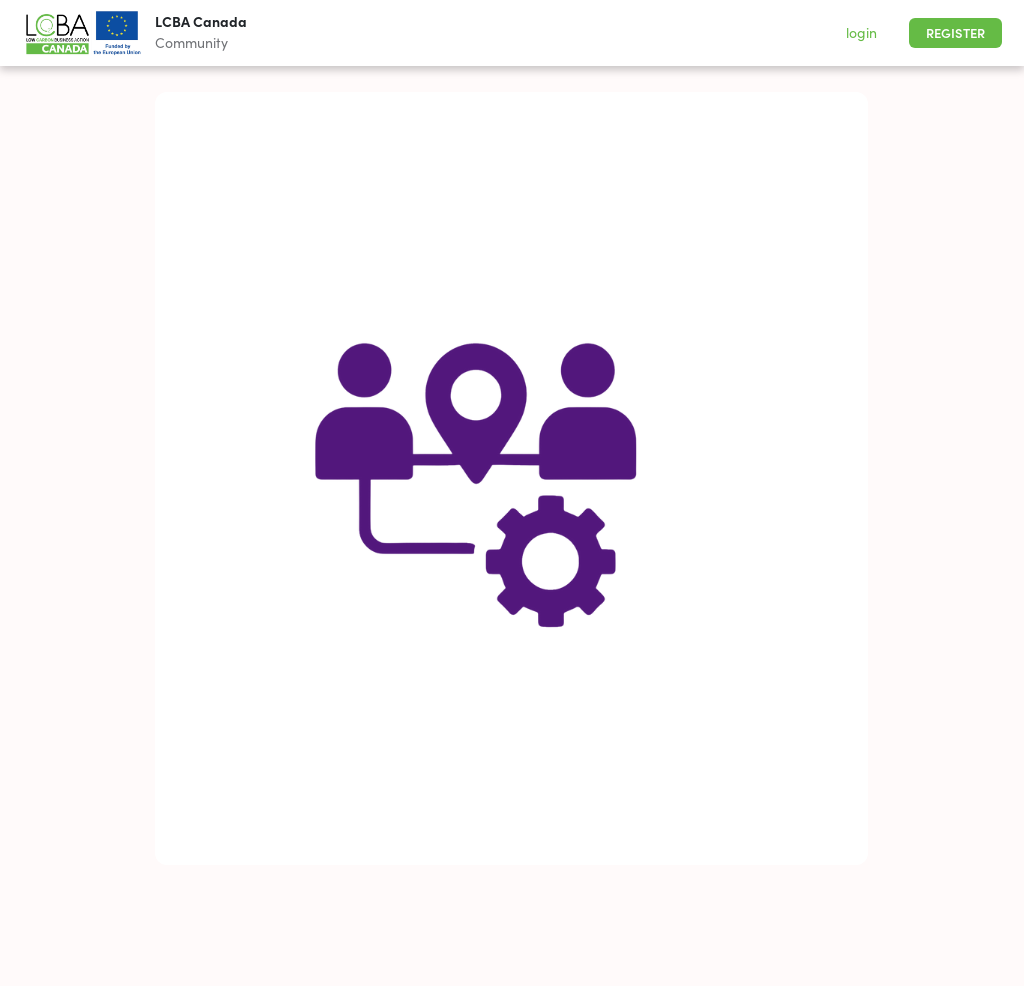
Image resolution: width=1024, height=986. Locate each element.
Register (955, 33)
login (861, 33)
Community (191, 43)
